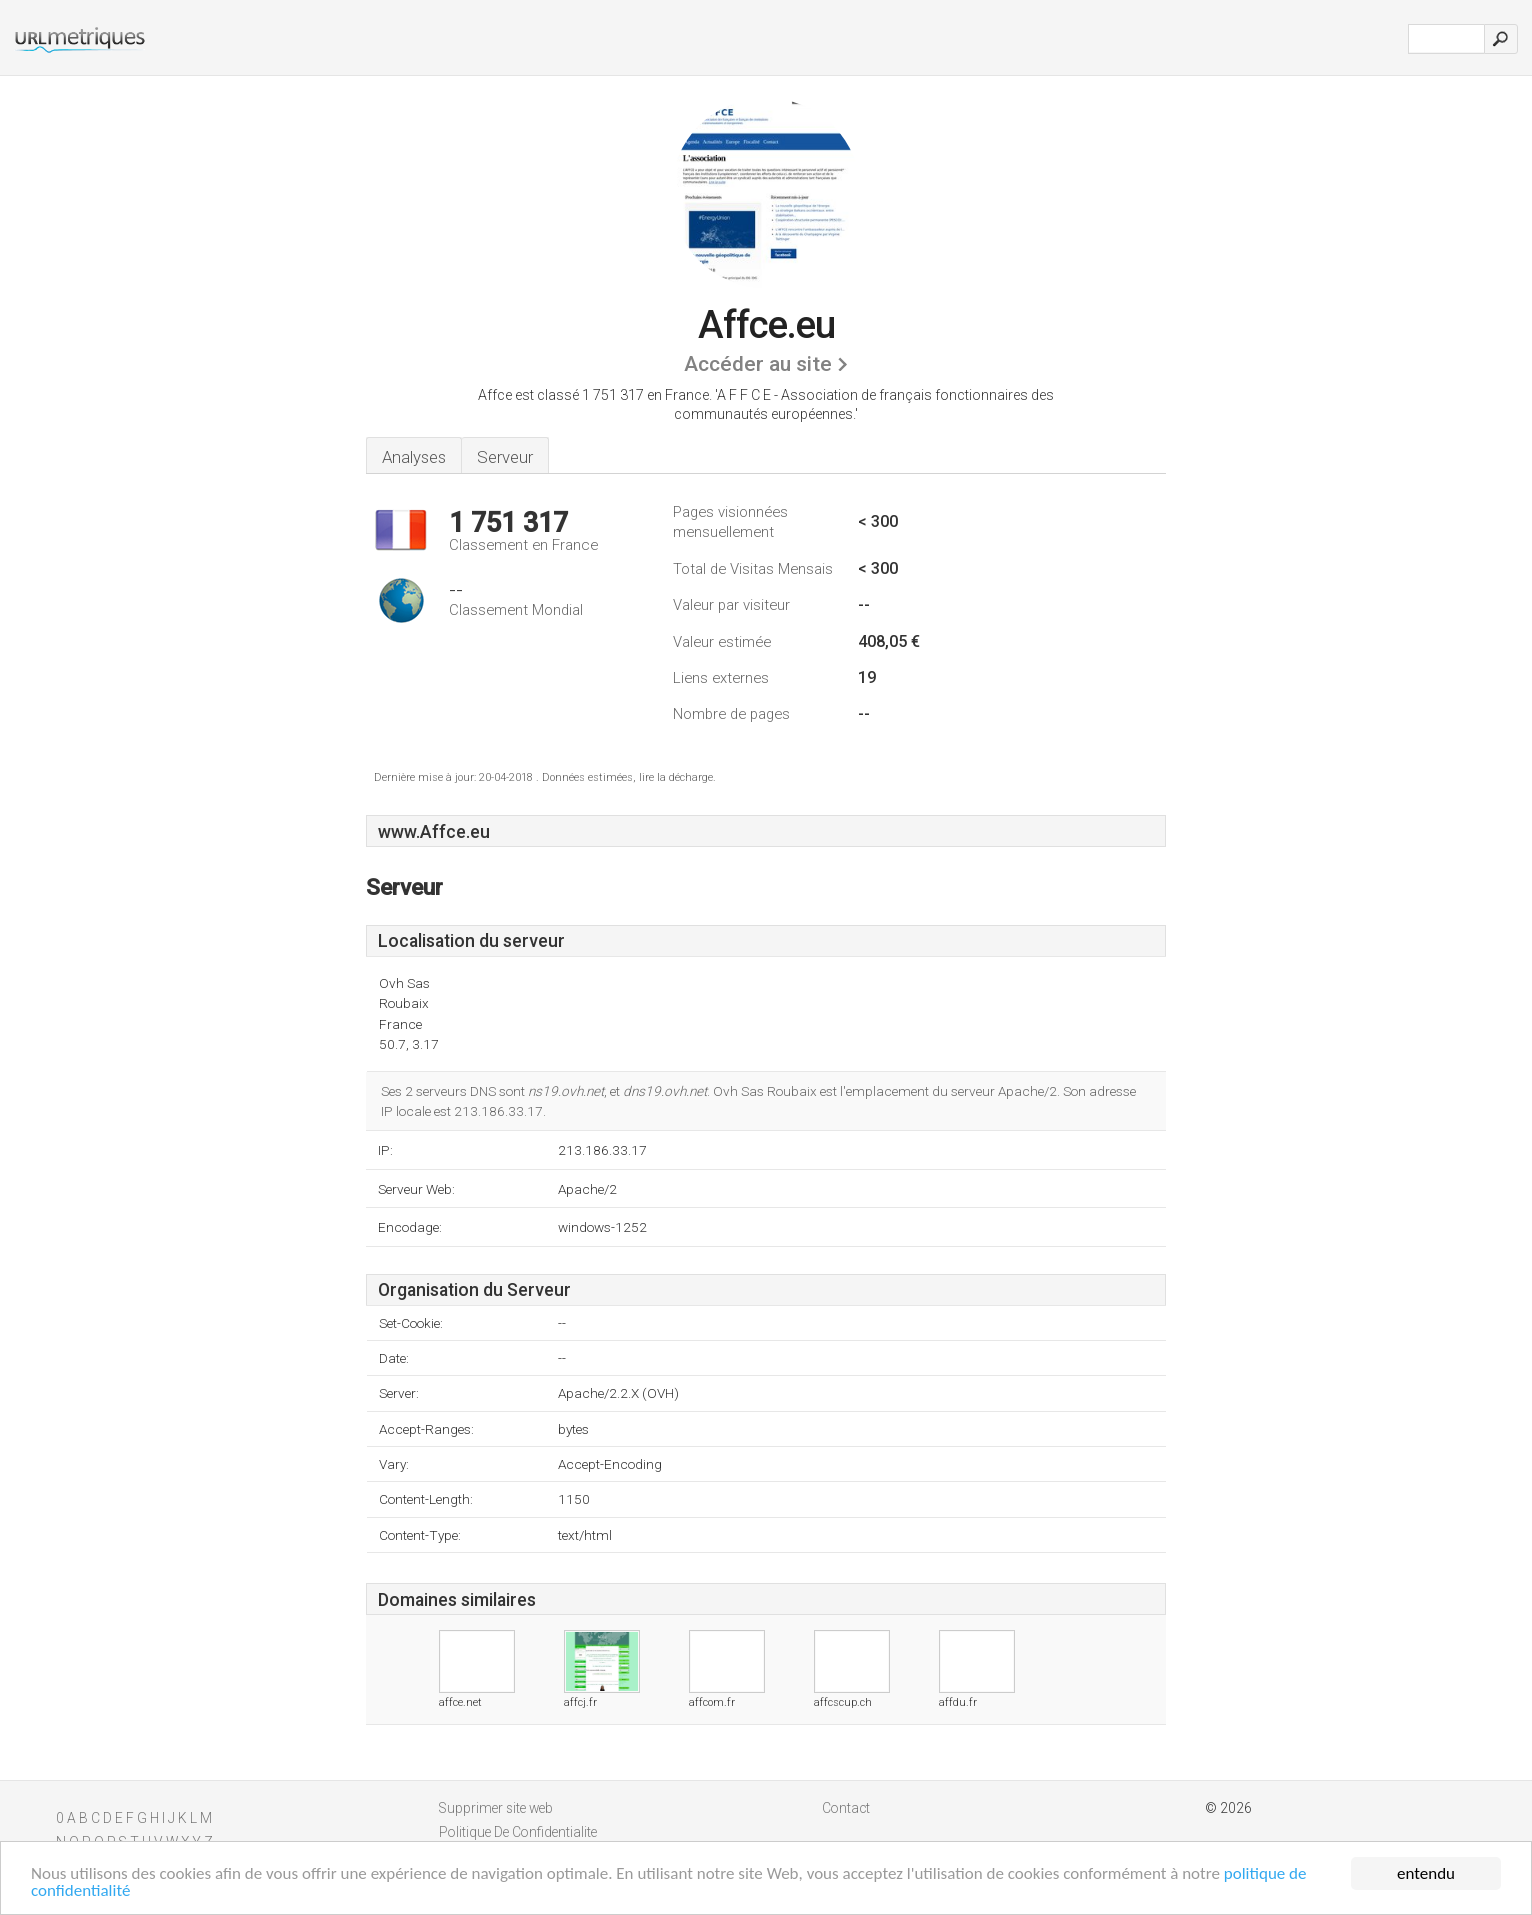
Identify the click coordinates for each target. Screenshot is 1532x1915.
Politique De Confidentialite (518, 1832)
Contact (846, 1808)
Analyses (414, 457)
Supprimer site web (496, 1808)
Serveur (505, 457)
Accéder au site (758, 364)
